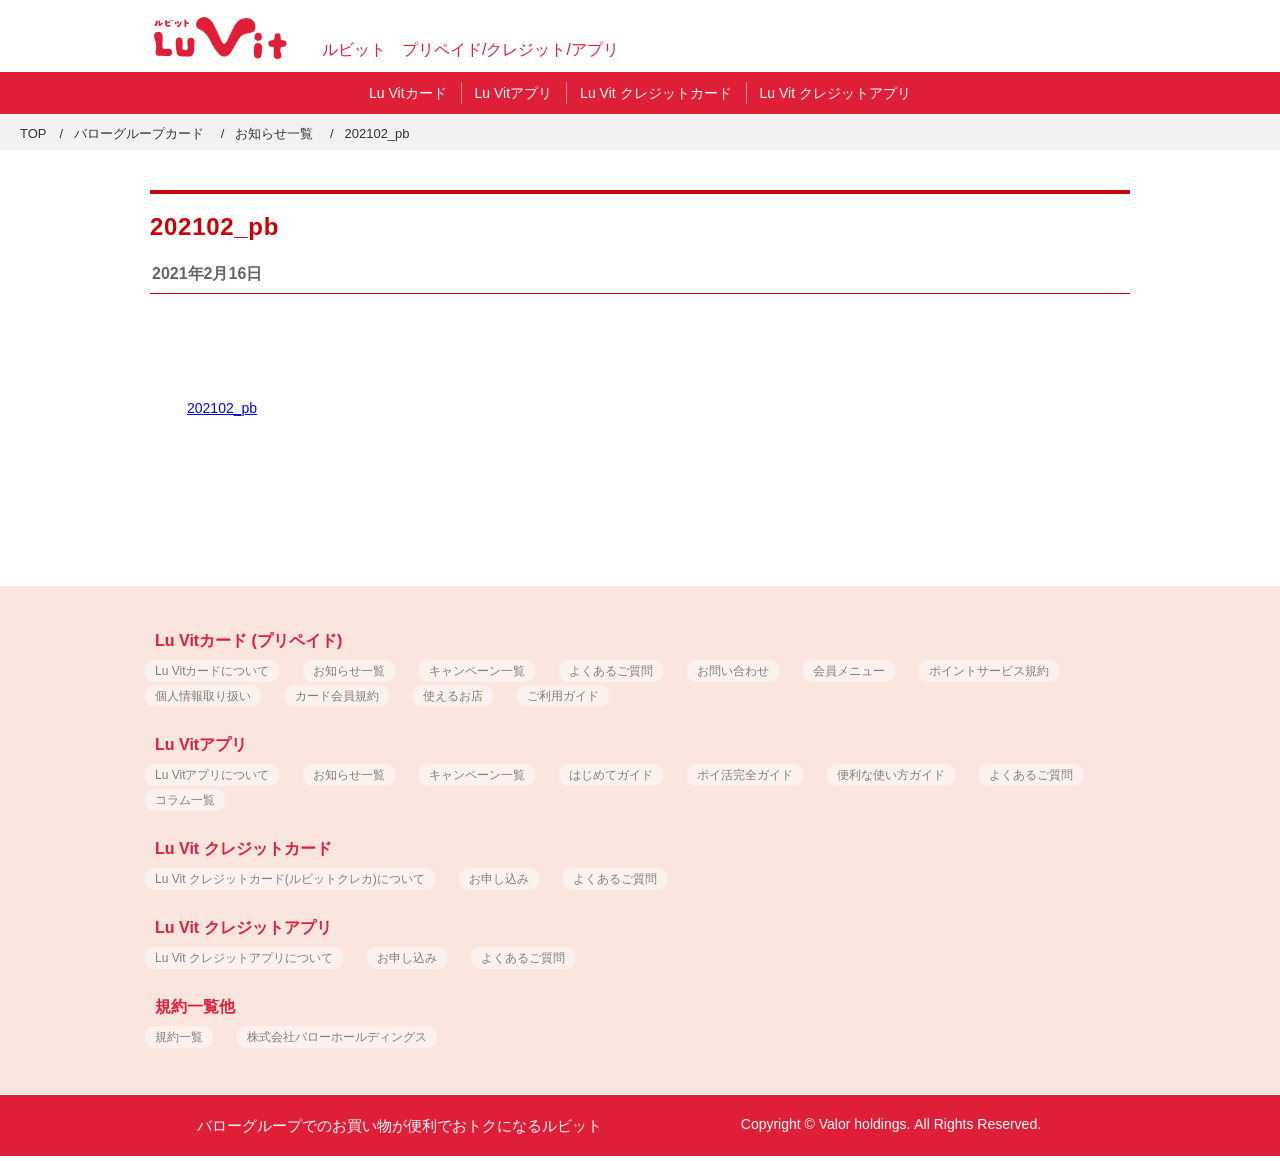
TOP (33, 133)
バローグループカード (139, 133)
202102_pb (222, 408)
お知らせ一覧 (274, 133)
